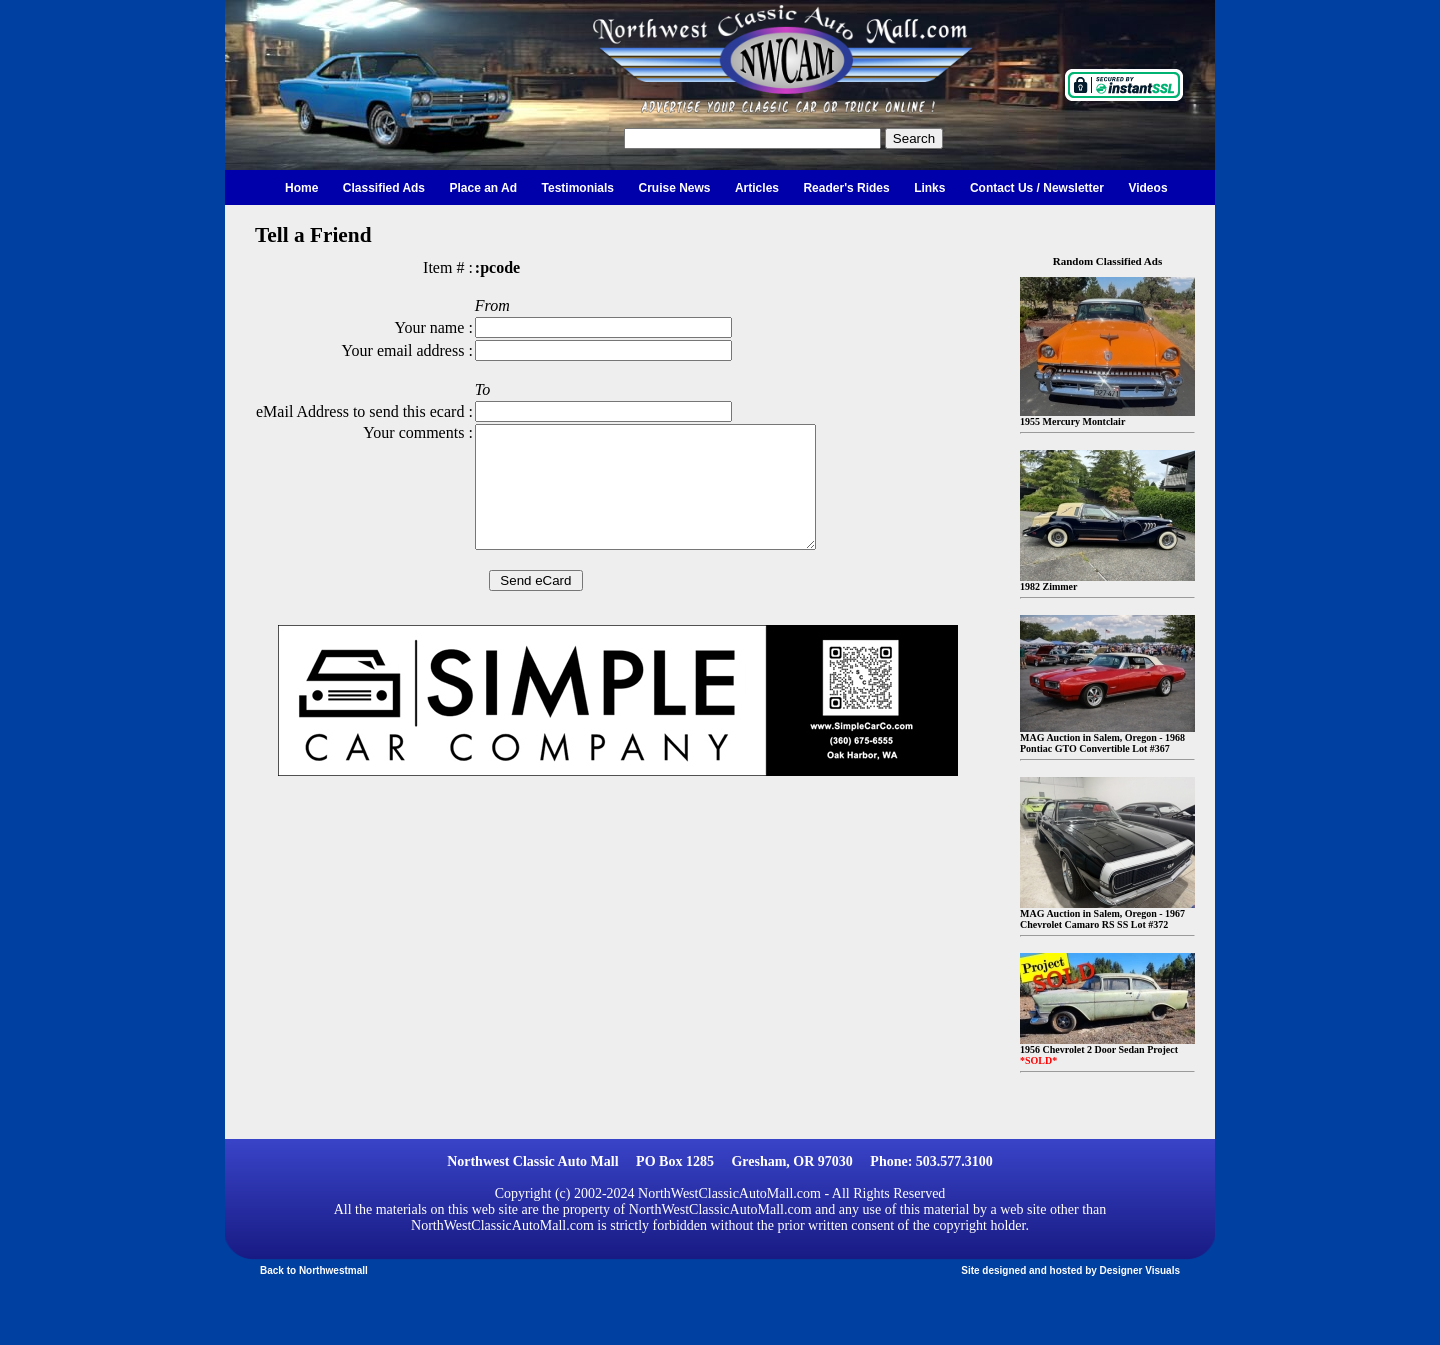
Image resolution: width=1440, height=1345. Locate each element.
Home (301, 188)
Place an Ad (484, 188)
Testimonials (578, 188)
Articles (757, 188)
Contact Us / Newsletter (1037, 188)
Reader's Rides (846, 188)
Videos (1147, 188)
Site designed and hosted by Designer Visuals (1070, 1270)
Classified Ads (384, 188)
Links (929, 188)
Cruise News (674, 188)
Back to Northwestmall (314, 1270)
